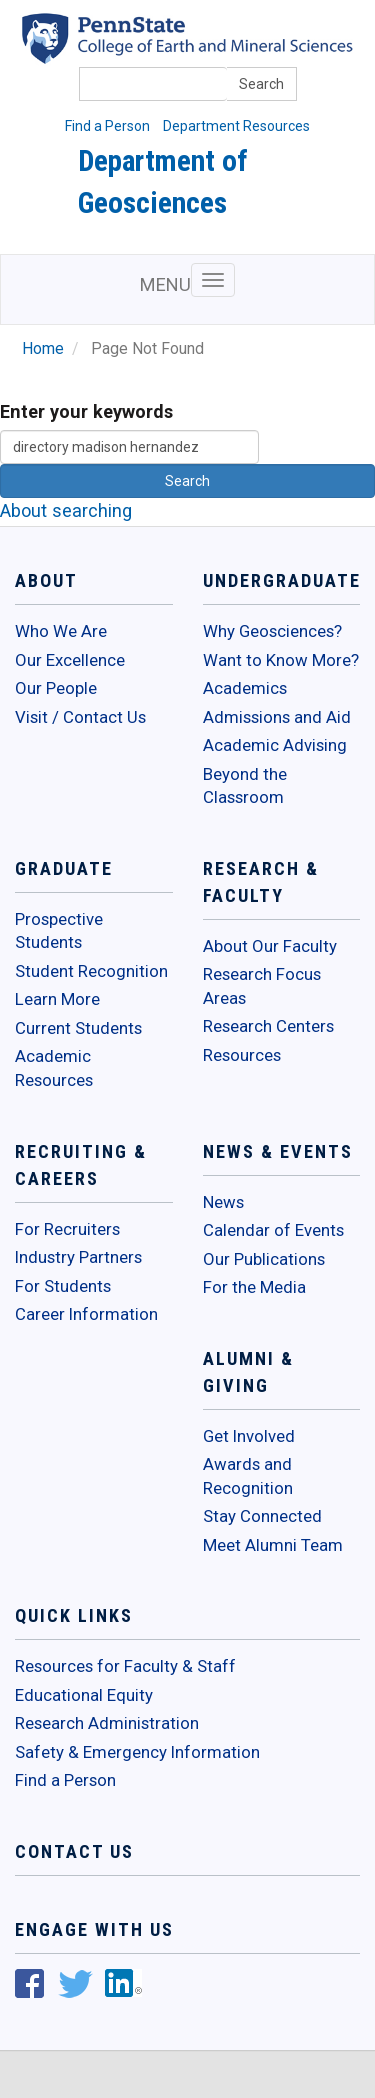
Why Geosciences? (272, 631)
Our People (56, 688)
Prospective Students (59, 931)
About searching (66, 510)
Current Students (78, 1028)
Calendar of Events (273, 1230)
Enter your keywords (86, 411)
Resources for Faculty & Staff (125, 1666)
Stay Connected (262, 1516)
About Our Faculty (270, 946)
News (223, 1202)
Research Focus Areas (262, 986)
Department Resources (236, 126)
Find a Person (107, 126)
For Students (63, 1286)
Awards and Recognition (248, 1476)
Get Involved (249, 1436)
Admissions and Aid (277, 717)
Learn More (57, 999)
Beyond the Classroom (245, 786)
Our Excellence (70, 660)
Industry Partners (78, 1257)
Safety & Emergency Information (137, 1752)
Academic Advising (275, 745)
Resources (242, 1055)
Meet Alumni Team (273, 1545)
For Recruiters (67, 1229)
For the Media (254, 1287)
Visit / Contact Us (80, 717)
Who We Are (61, 631)
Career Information (86, 1314)
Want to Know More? (281, 660)
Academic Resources (54, 1068)
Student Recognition (91, 971)
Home (43, 349)
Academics (245, 688)
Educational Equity (84, 1695)
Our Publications (264, 1259)
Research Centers (268, 1026)
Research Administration (107, 1723)
